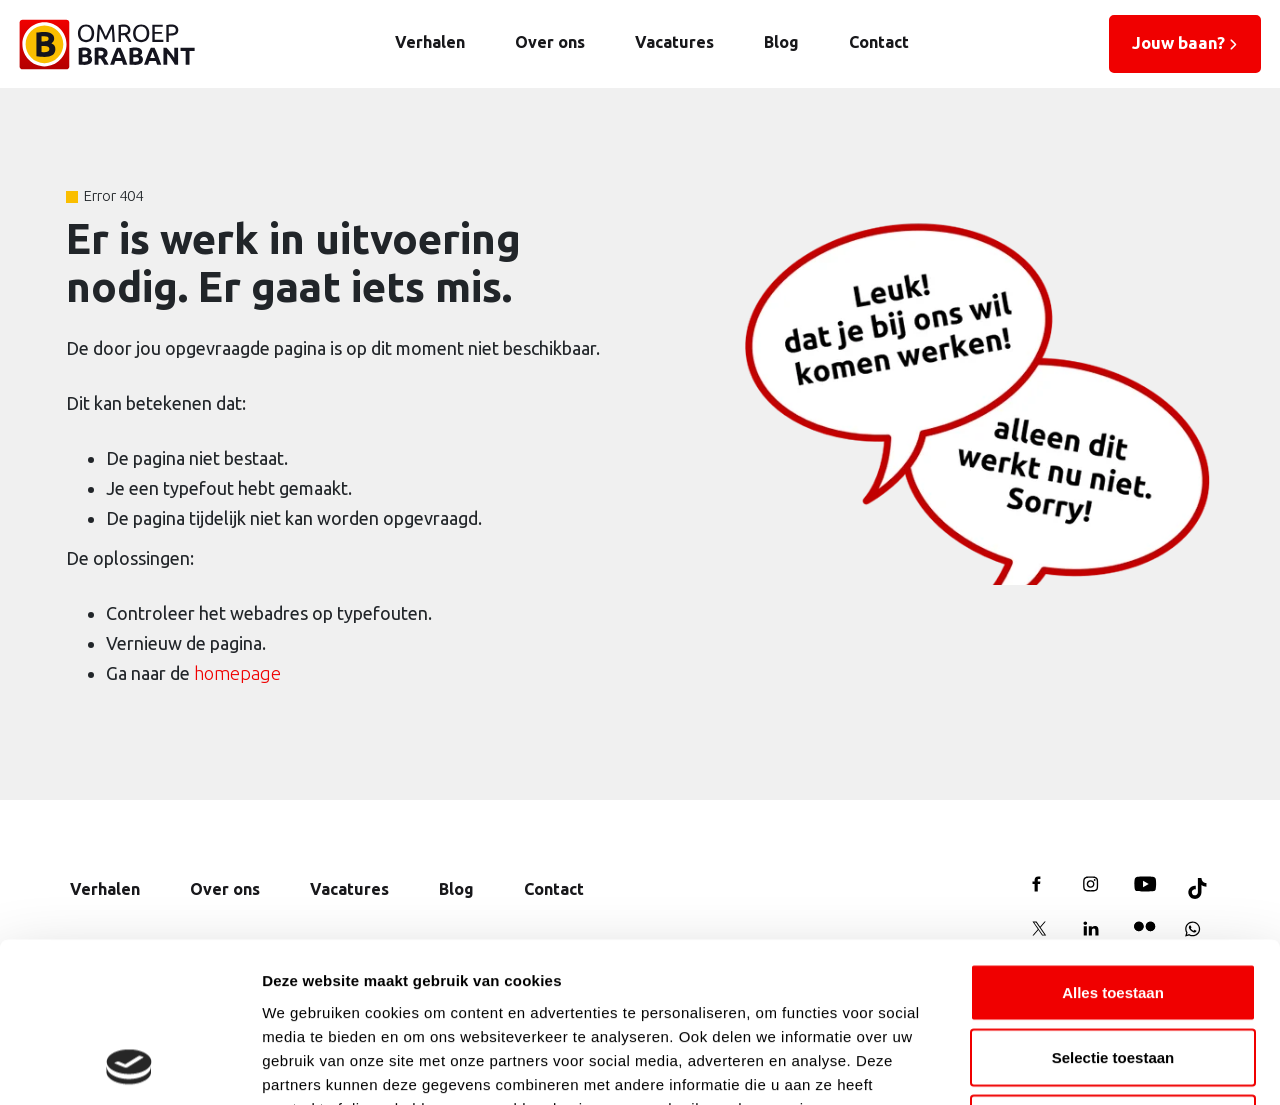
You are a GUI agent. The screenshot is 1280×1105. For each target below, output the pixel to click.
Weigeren (1112, 973)
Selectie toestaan (1113, 908)
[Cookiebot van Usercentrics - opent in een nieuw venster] (129, 1066)
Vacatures (674, 42)
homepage (237, 673)
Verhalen (430, 42)
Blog (781, 42)
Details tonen (1080, 1065)
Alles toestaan (1113, 842)
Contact (879, 42)
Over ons (550, 42)
